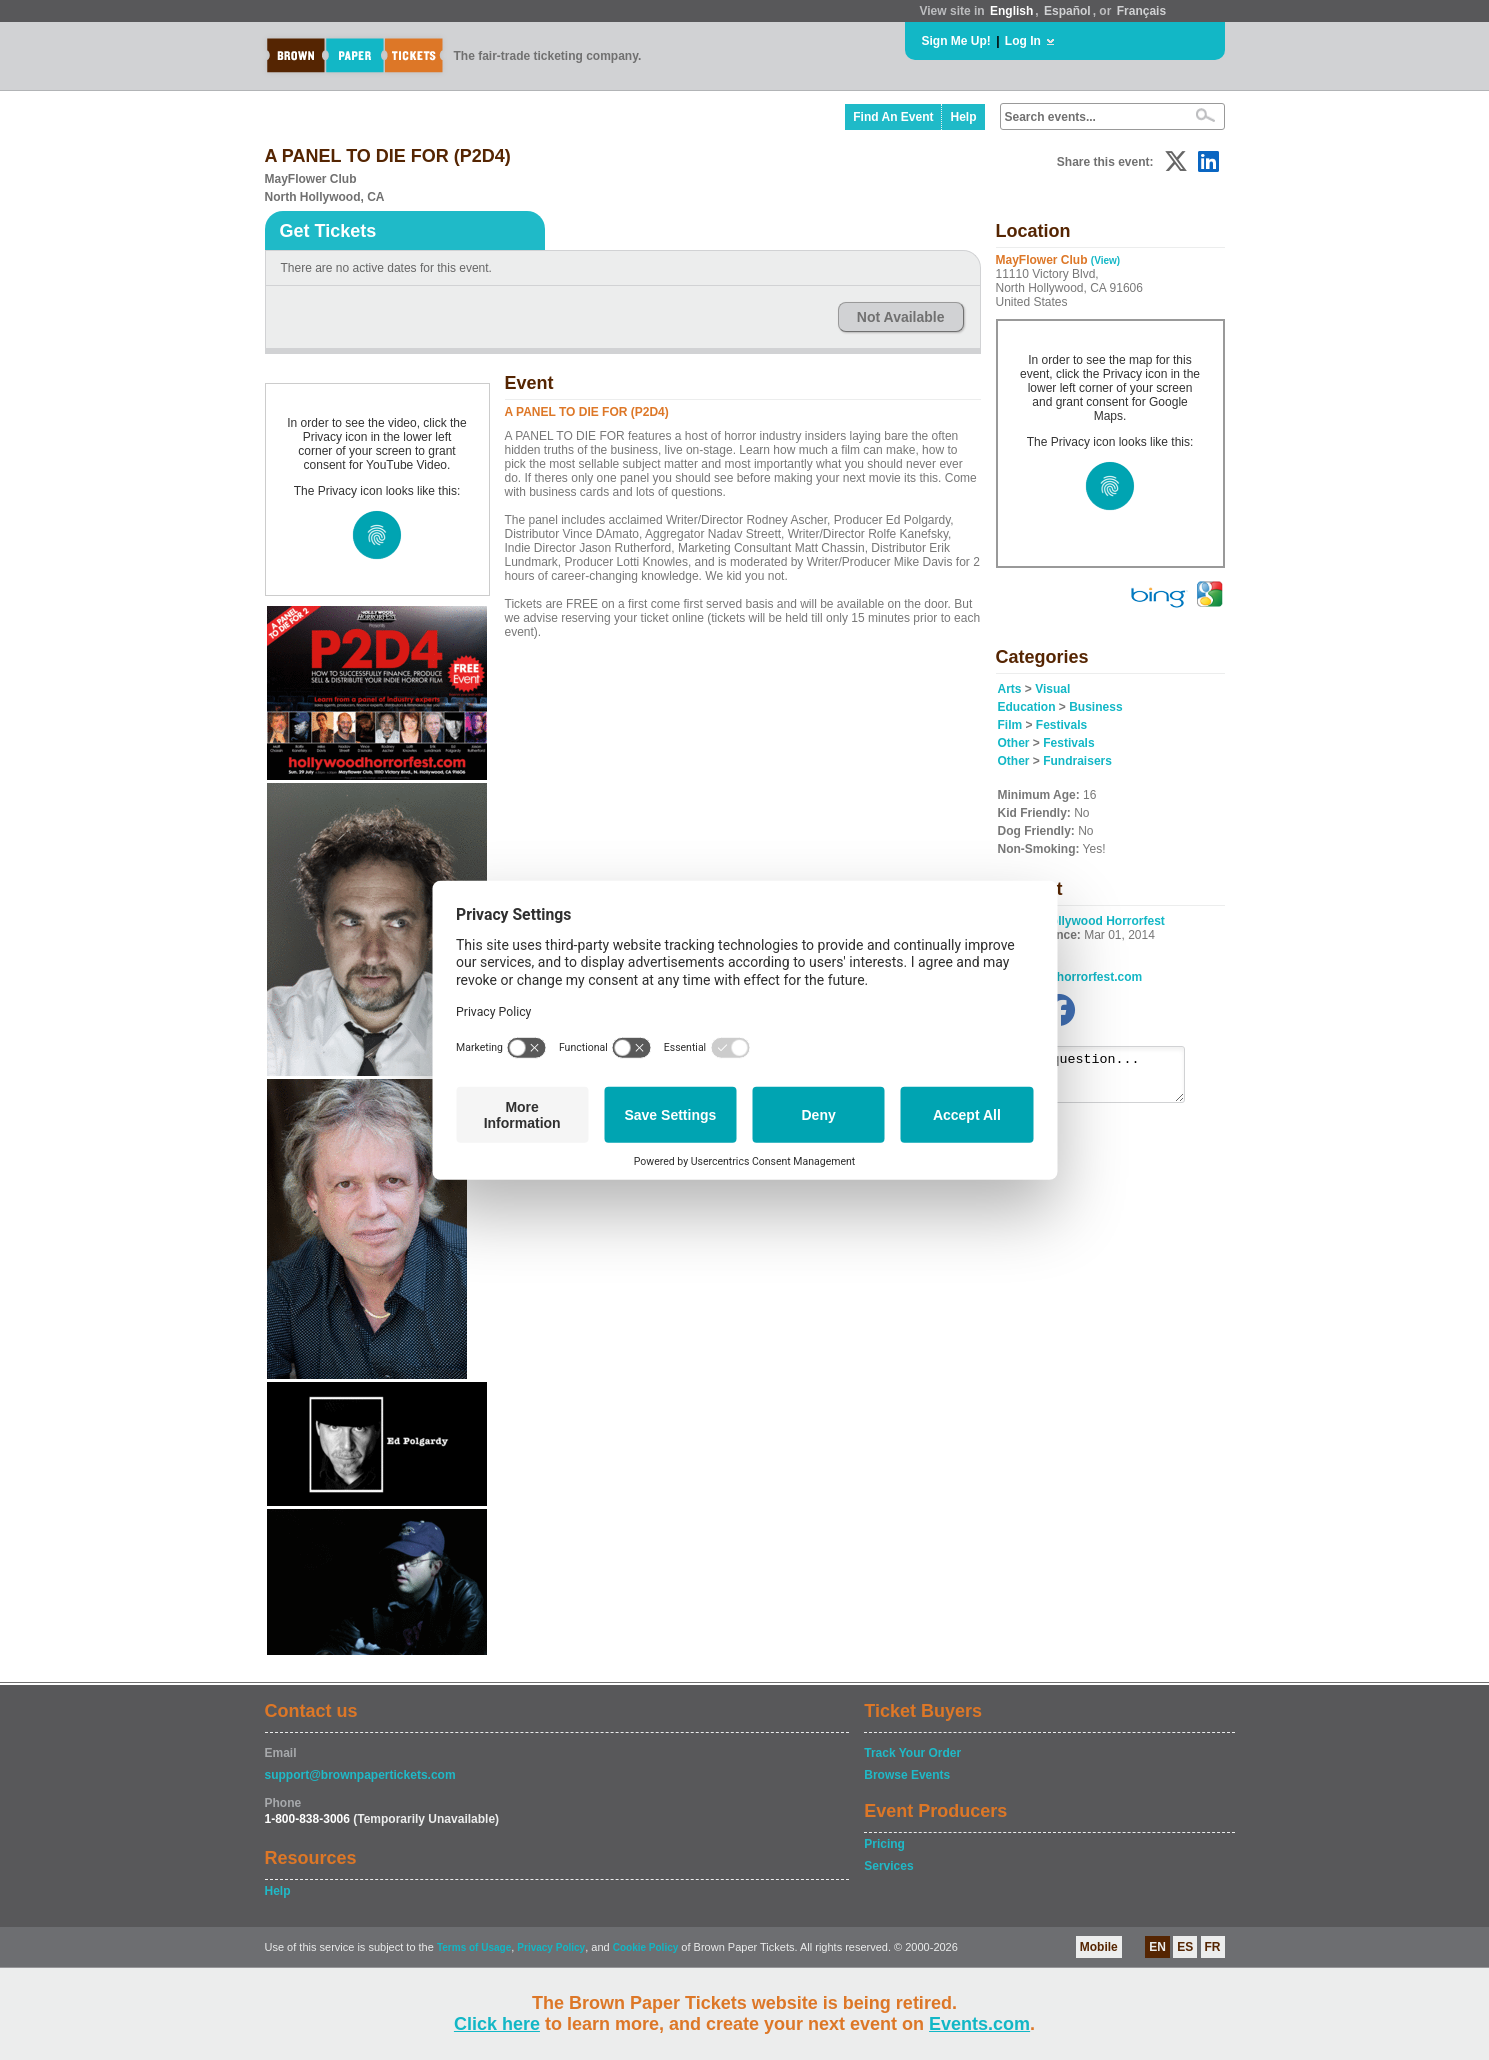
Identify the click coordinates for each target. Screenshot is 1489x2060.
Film (1010, 725)
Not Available (901, 317)
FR (1213, 1947)
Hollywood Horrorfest (1103, 921)
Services (888, 1866)
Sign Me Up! (956, 41)
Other (1014, 743)
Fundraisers (1077, 761)
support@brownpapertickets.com (360, 1775)
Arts (1010, 689)
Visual (1052, 689)
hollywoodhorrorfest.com (1070, 977)
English (1011, 11)
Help (963, 117)
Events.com (979, 2024)
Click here (497, 2024)
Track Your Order (912, 1753)
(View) (1105, 260)
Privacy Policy (551, 1947)
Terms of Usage (474, 1947)
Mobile (1099, 1947)
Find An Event (893, 117)
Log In (1023, 41)
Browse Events (907, 1775)
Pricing (884, 1844)
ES (1185, 1947)
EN (1157, 1947)
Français (1141, 11)
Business (1095, 707)
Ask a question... (1101, 1079)
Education (1027, 707)
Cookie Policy (646, 1947)
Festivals (1061, 725)
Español (1067, 11)
